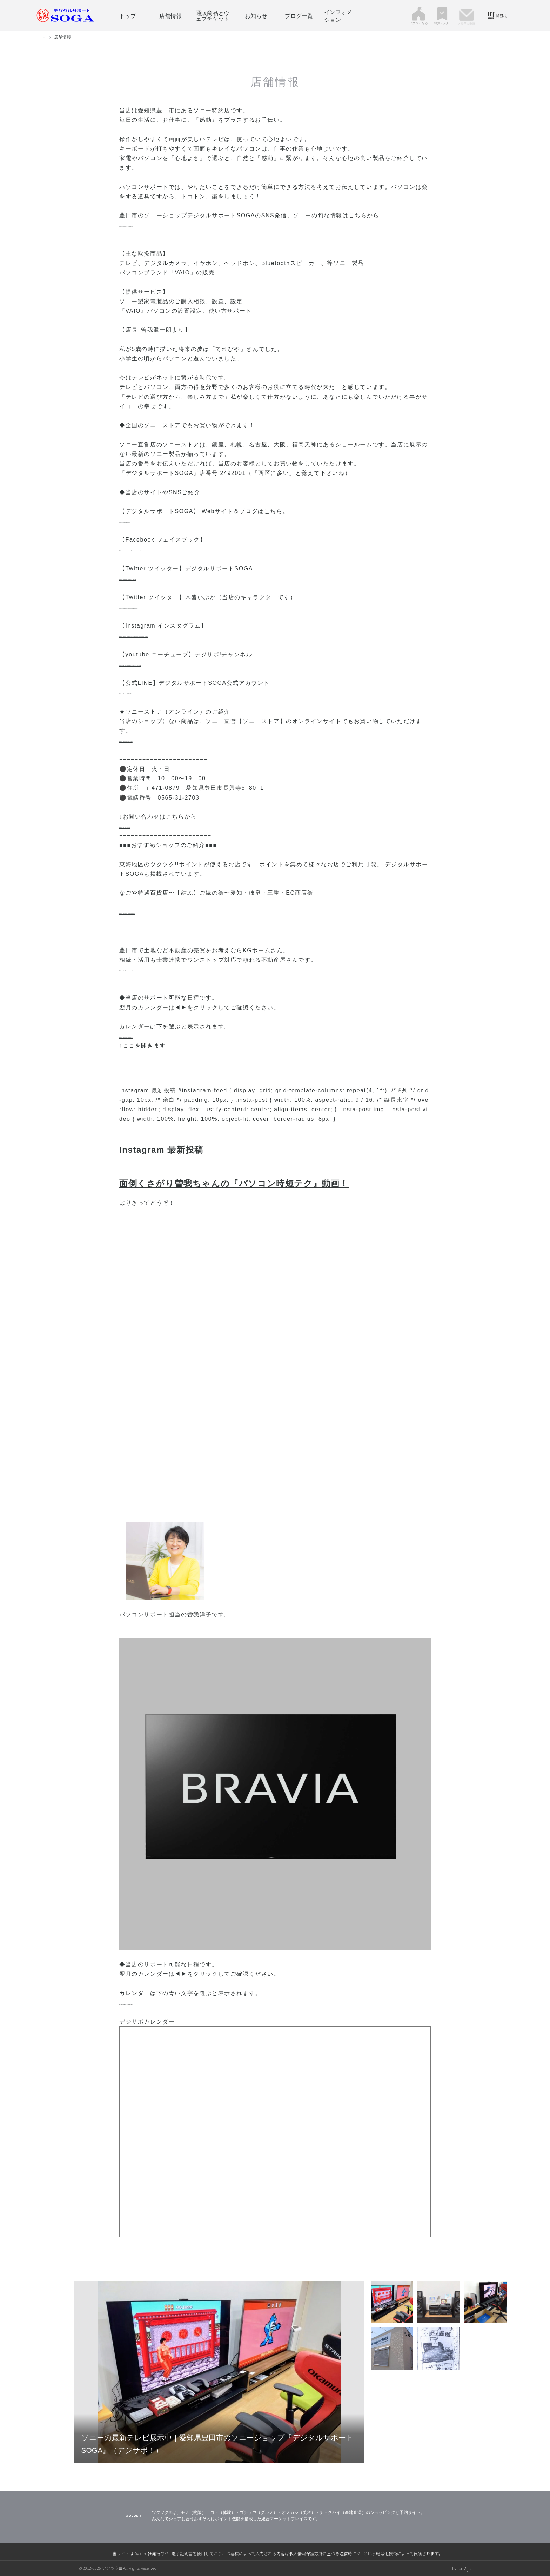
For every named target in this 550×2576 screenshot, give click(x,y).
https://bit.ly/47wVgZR (152, 1036)
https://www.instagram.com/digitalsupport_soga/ (191, 635)
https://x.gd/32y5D (147, 826)
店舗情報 (170, 15)
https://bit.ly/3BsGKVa (152, 740)
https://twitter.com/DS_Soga (161, 578)
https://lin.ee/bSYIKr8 (152, 692)
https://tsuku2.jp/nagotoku (158, 912)
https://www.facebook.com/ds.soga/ (172, 549)
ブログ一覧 (299, 15)
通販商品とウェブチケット (212, 15)
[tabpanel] (219, 2372)
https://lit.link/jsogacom (154, 225)
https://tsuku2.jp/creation (157, 969)
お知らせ (256, 15)
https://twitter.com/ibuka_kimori (166, 607)
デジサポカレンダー (147, 2022)
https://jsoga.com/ (146, 521)
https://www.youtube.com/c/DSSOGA (174, 664)
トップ (127, 15)
